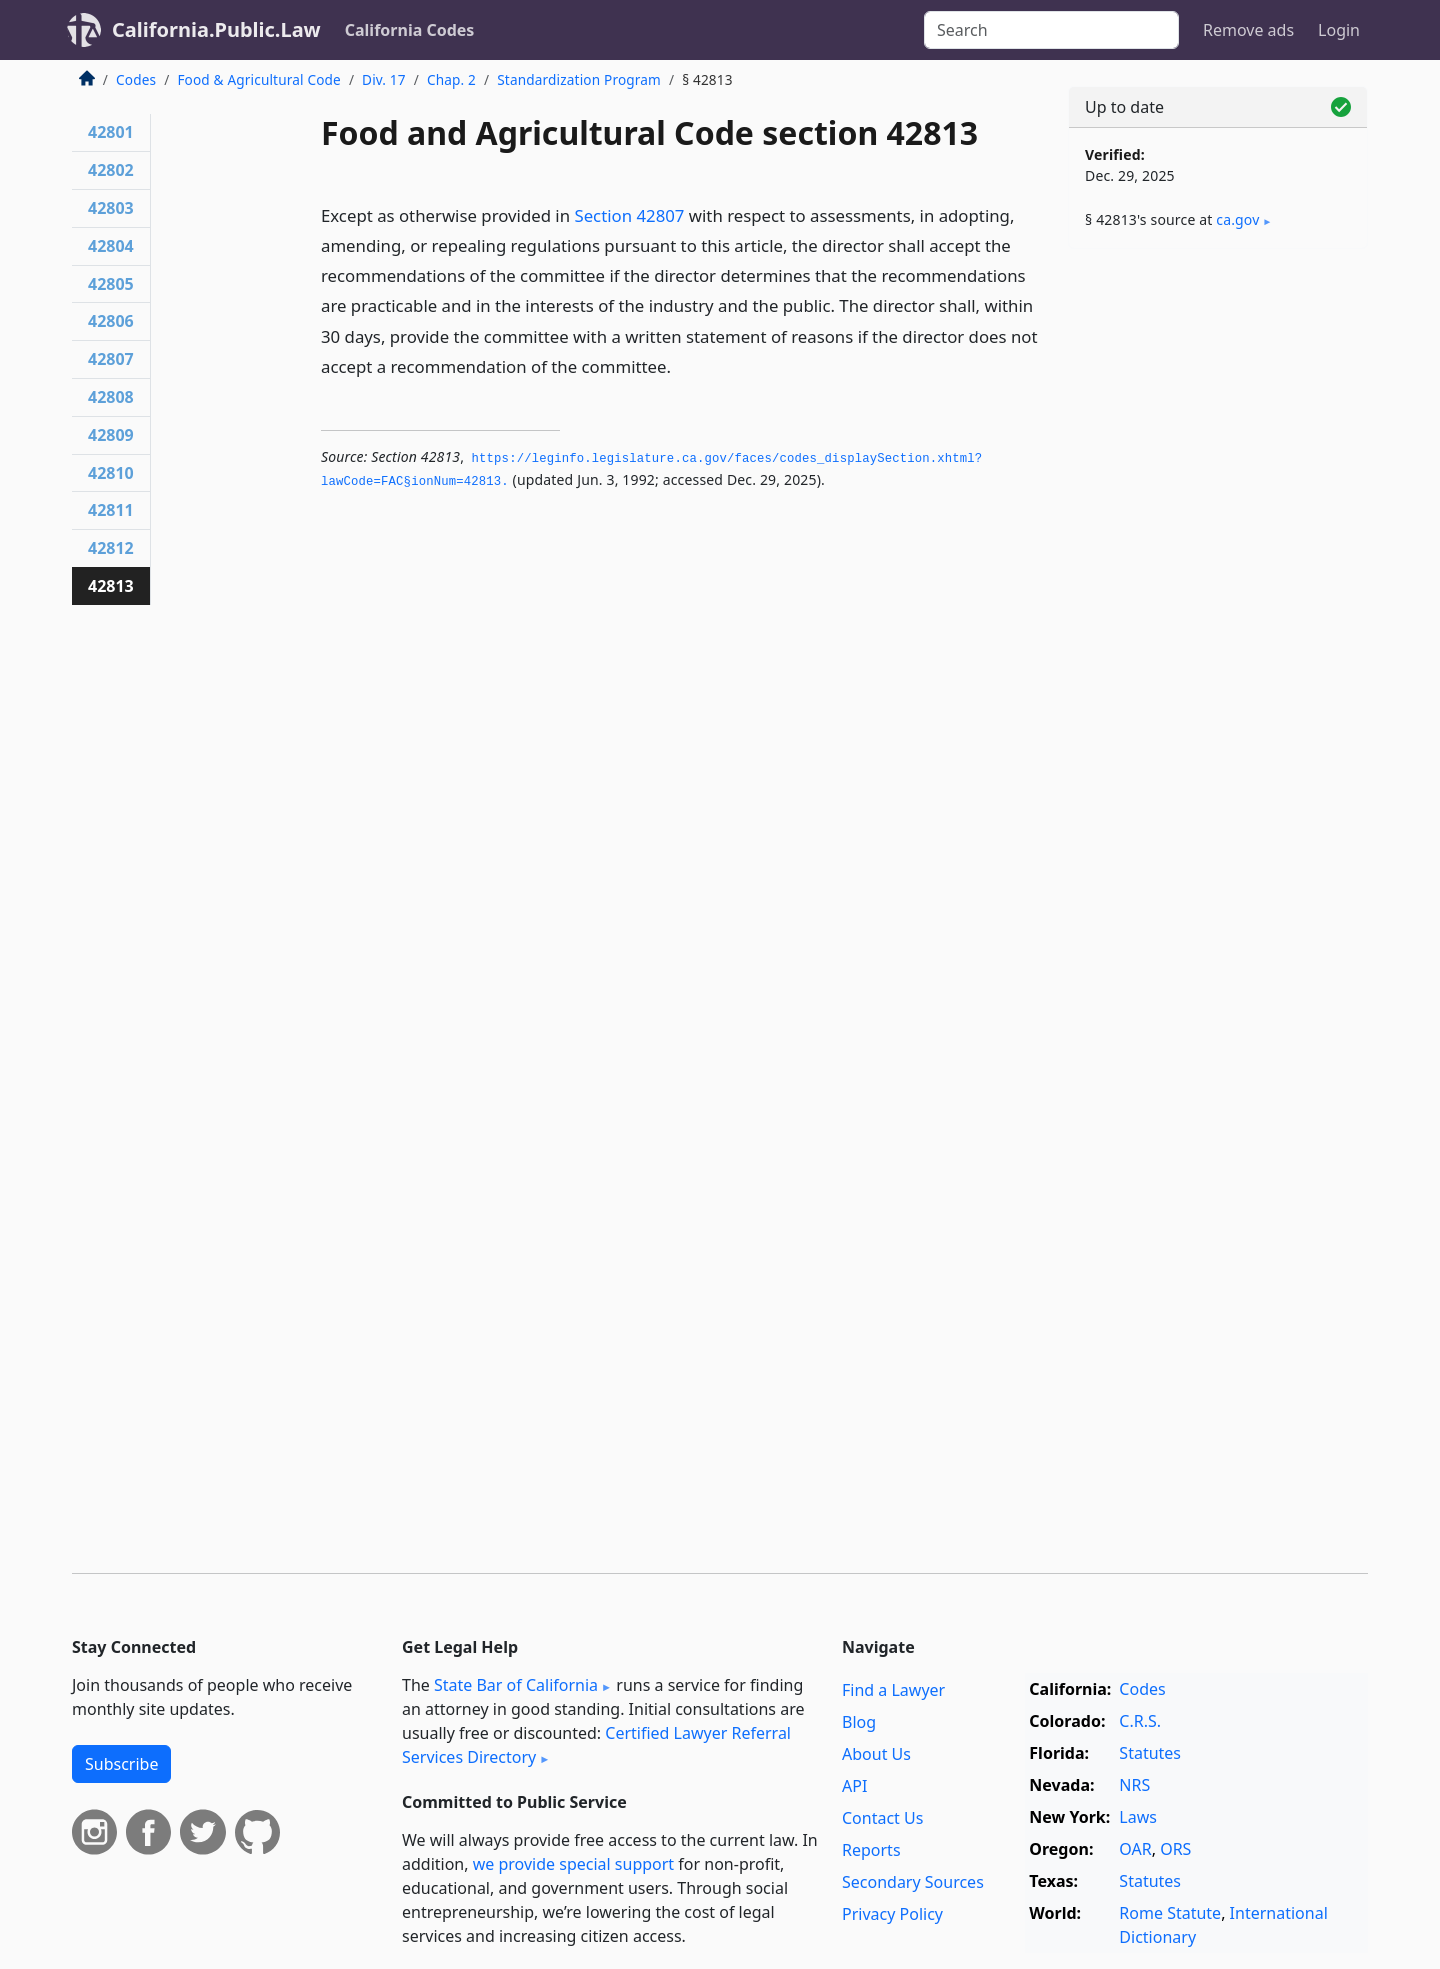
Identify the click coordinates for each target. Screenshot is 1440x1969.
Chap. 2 (451, 79)
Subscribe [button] (121, 1764)
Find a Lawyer (893, 1690)
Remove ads (1248, 30)
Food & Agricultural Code (258, 79)
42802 (111, 170)
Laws (1138, 1817)
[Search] (1051, 30)
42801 (111, 132)
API (854, 1786)
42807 (111, 359)
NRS (1134, 1785)
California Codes (410, 30)
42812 (111, 548)
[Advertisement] (1218, 577)
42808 (111, 397)
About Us (876, 1754)
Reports (871, 1850)
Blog (859, 1722)
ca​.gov (1237, 219)
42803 (111, 208)
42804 (111, 246)
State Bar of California (516, 1685)
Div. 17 (384, 79)
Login (1339, 30)
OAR (1135, 1849)
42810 (111, 473)
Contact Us (882, 1818)
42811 (111, 510)
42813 (111, 586)
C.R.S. (1140, 1721)
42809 (111, 435)
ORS (1175, 1849)
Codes (136, 79)
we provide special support (573, 1864)
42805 (111, 284)
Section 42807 (629, 215)
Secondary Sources (913, 1882)
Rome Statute (1170, 1913)
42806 (111, 321)
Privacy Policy (892, 1914)
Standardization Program (579, 79)
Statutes (1150, 1753)
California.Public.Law (216, 29)
